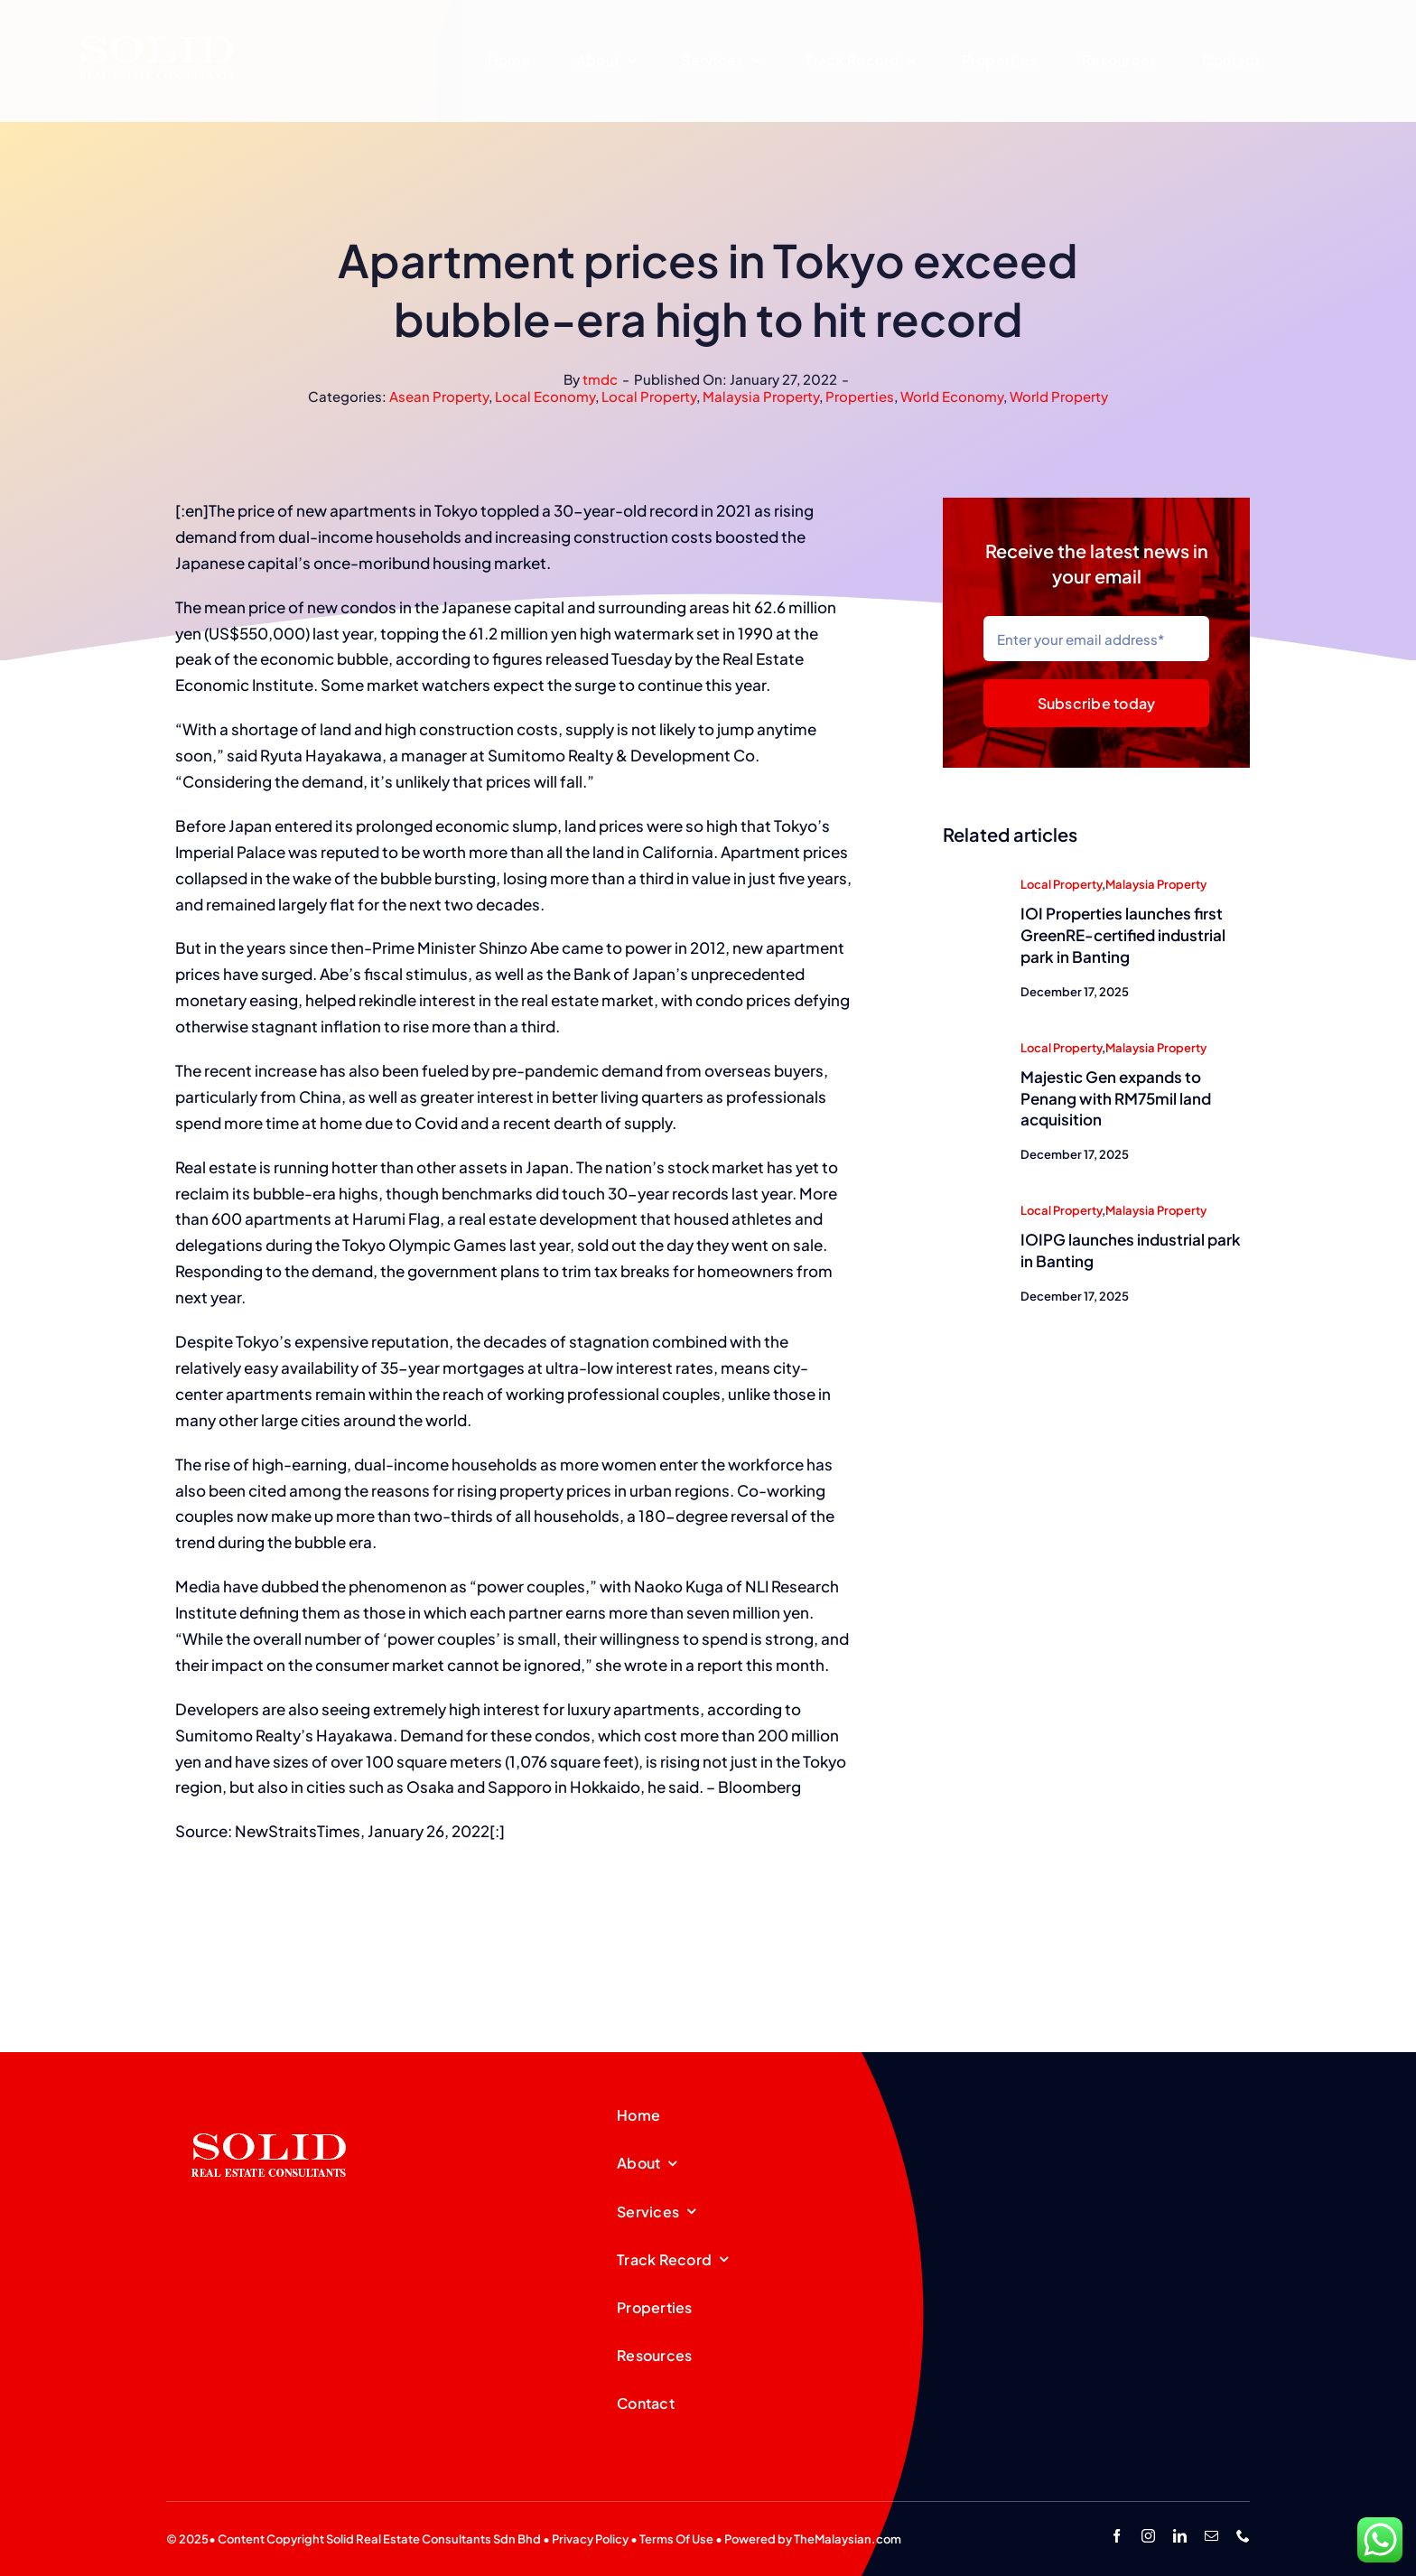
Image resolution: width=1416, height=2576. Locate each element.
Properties (859, 396)
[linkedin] (1180, 2536)
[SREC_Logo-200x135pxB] (269, 2104)
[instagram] (1148, 2536)
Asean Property (439, 396)
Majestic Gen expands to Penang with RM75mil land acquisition (1115, 1099)
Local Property (648, 396)
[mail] (1211, 2536)
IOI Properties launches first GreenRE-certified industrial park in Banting (1122, 936)
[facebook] (1116, 2536)
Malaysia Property (761, 396)
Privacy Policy (590, 2539)
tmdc (600, 378)
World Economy (951, 396)
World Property (1059, 396)
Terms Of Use (676, 2539)
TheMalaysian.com (847, 2539)
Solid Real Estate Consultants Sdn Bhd (433, 2539)
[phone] (1243, 2536)
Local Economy (545, 396)
